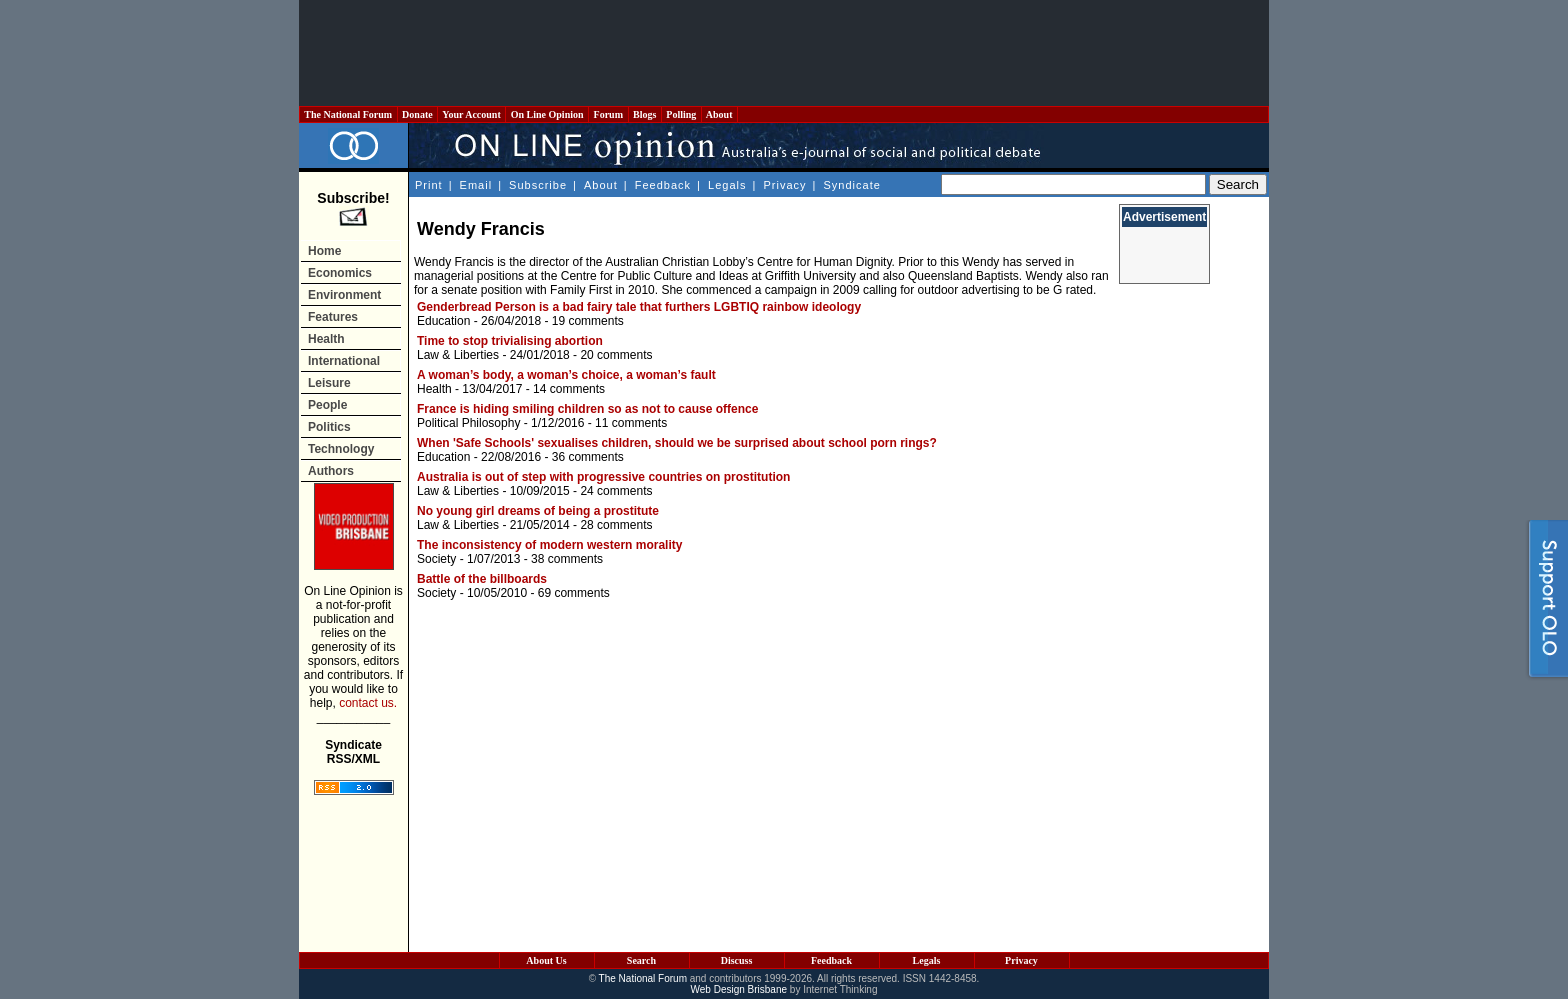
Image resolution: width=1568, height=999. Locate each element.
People (327, 405)
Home (324, 251)
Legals (727, 185)
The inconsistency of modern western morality (549, 545)
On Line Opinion (547, 114)
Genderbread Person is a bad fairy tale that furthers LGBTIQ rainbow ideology (639, 307)
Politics (329, 427)
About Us (546, 960)
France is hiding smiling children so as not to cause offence (587, 409)
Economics (340, 273)
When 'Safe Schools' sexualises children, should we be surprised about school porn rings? (677, 443)
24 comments (616, 491)
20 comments (616, 355)
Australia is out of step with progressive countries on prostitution (603, 477)
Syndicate (852, 185)
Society (436, 559)
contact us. (368, 703)
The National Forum (348, 114)
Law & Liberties (458, 355)
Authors (331, 471)
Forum (608, 114)
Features (333, 317)
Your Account (471, 114)
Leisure (329, 383)
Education (443, 321)
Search (641, 960)
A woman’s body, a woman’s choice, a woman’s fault (566, 375)
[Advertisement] (784, 53)
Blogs (645, 114)
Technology (341, 449)
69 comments (574, 593)
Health (326, 339)
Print (429, 185)
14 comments (569, 389)
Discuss (737, 960)
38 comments (567, 559)
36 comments (588, 457)
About (719, 114)
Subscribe (538, 185)
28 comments (616, 525)
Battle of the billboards (482, 579)
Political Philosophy (468, 423)
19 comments (588, 321)
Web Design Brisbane (739, 989)
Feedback (663, 185)
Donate (418, 114)
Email (476, 185)
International (344, 361)
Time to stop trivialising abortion (510, 341)
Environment (344, 295)
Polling (681, 114)
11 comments (631, 423)
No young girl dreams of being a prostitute (538, 511)
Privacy (784, 185)
